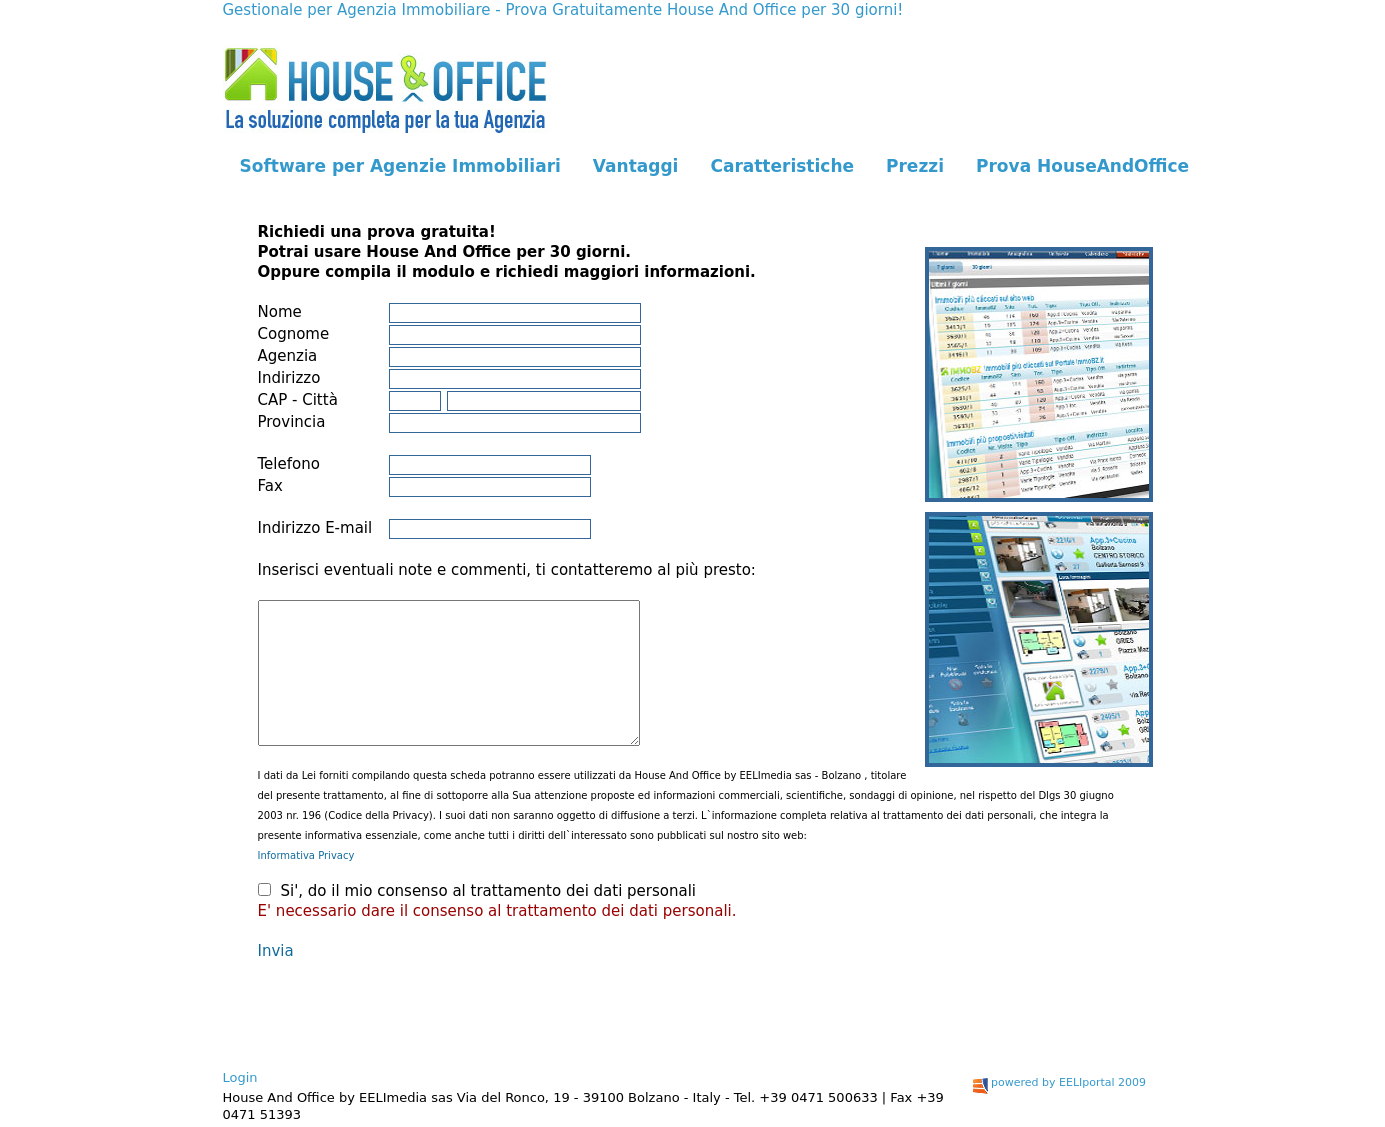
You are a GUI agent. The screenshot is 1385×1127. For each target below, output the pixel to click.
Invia (276, 951)
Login (240, 1077)
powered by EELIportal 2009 (1060, 1082)
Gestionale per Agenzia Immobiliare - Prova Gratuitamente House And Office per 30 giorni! (563, 10)
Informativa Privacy (306, 855)
